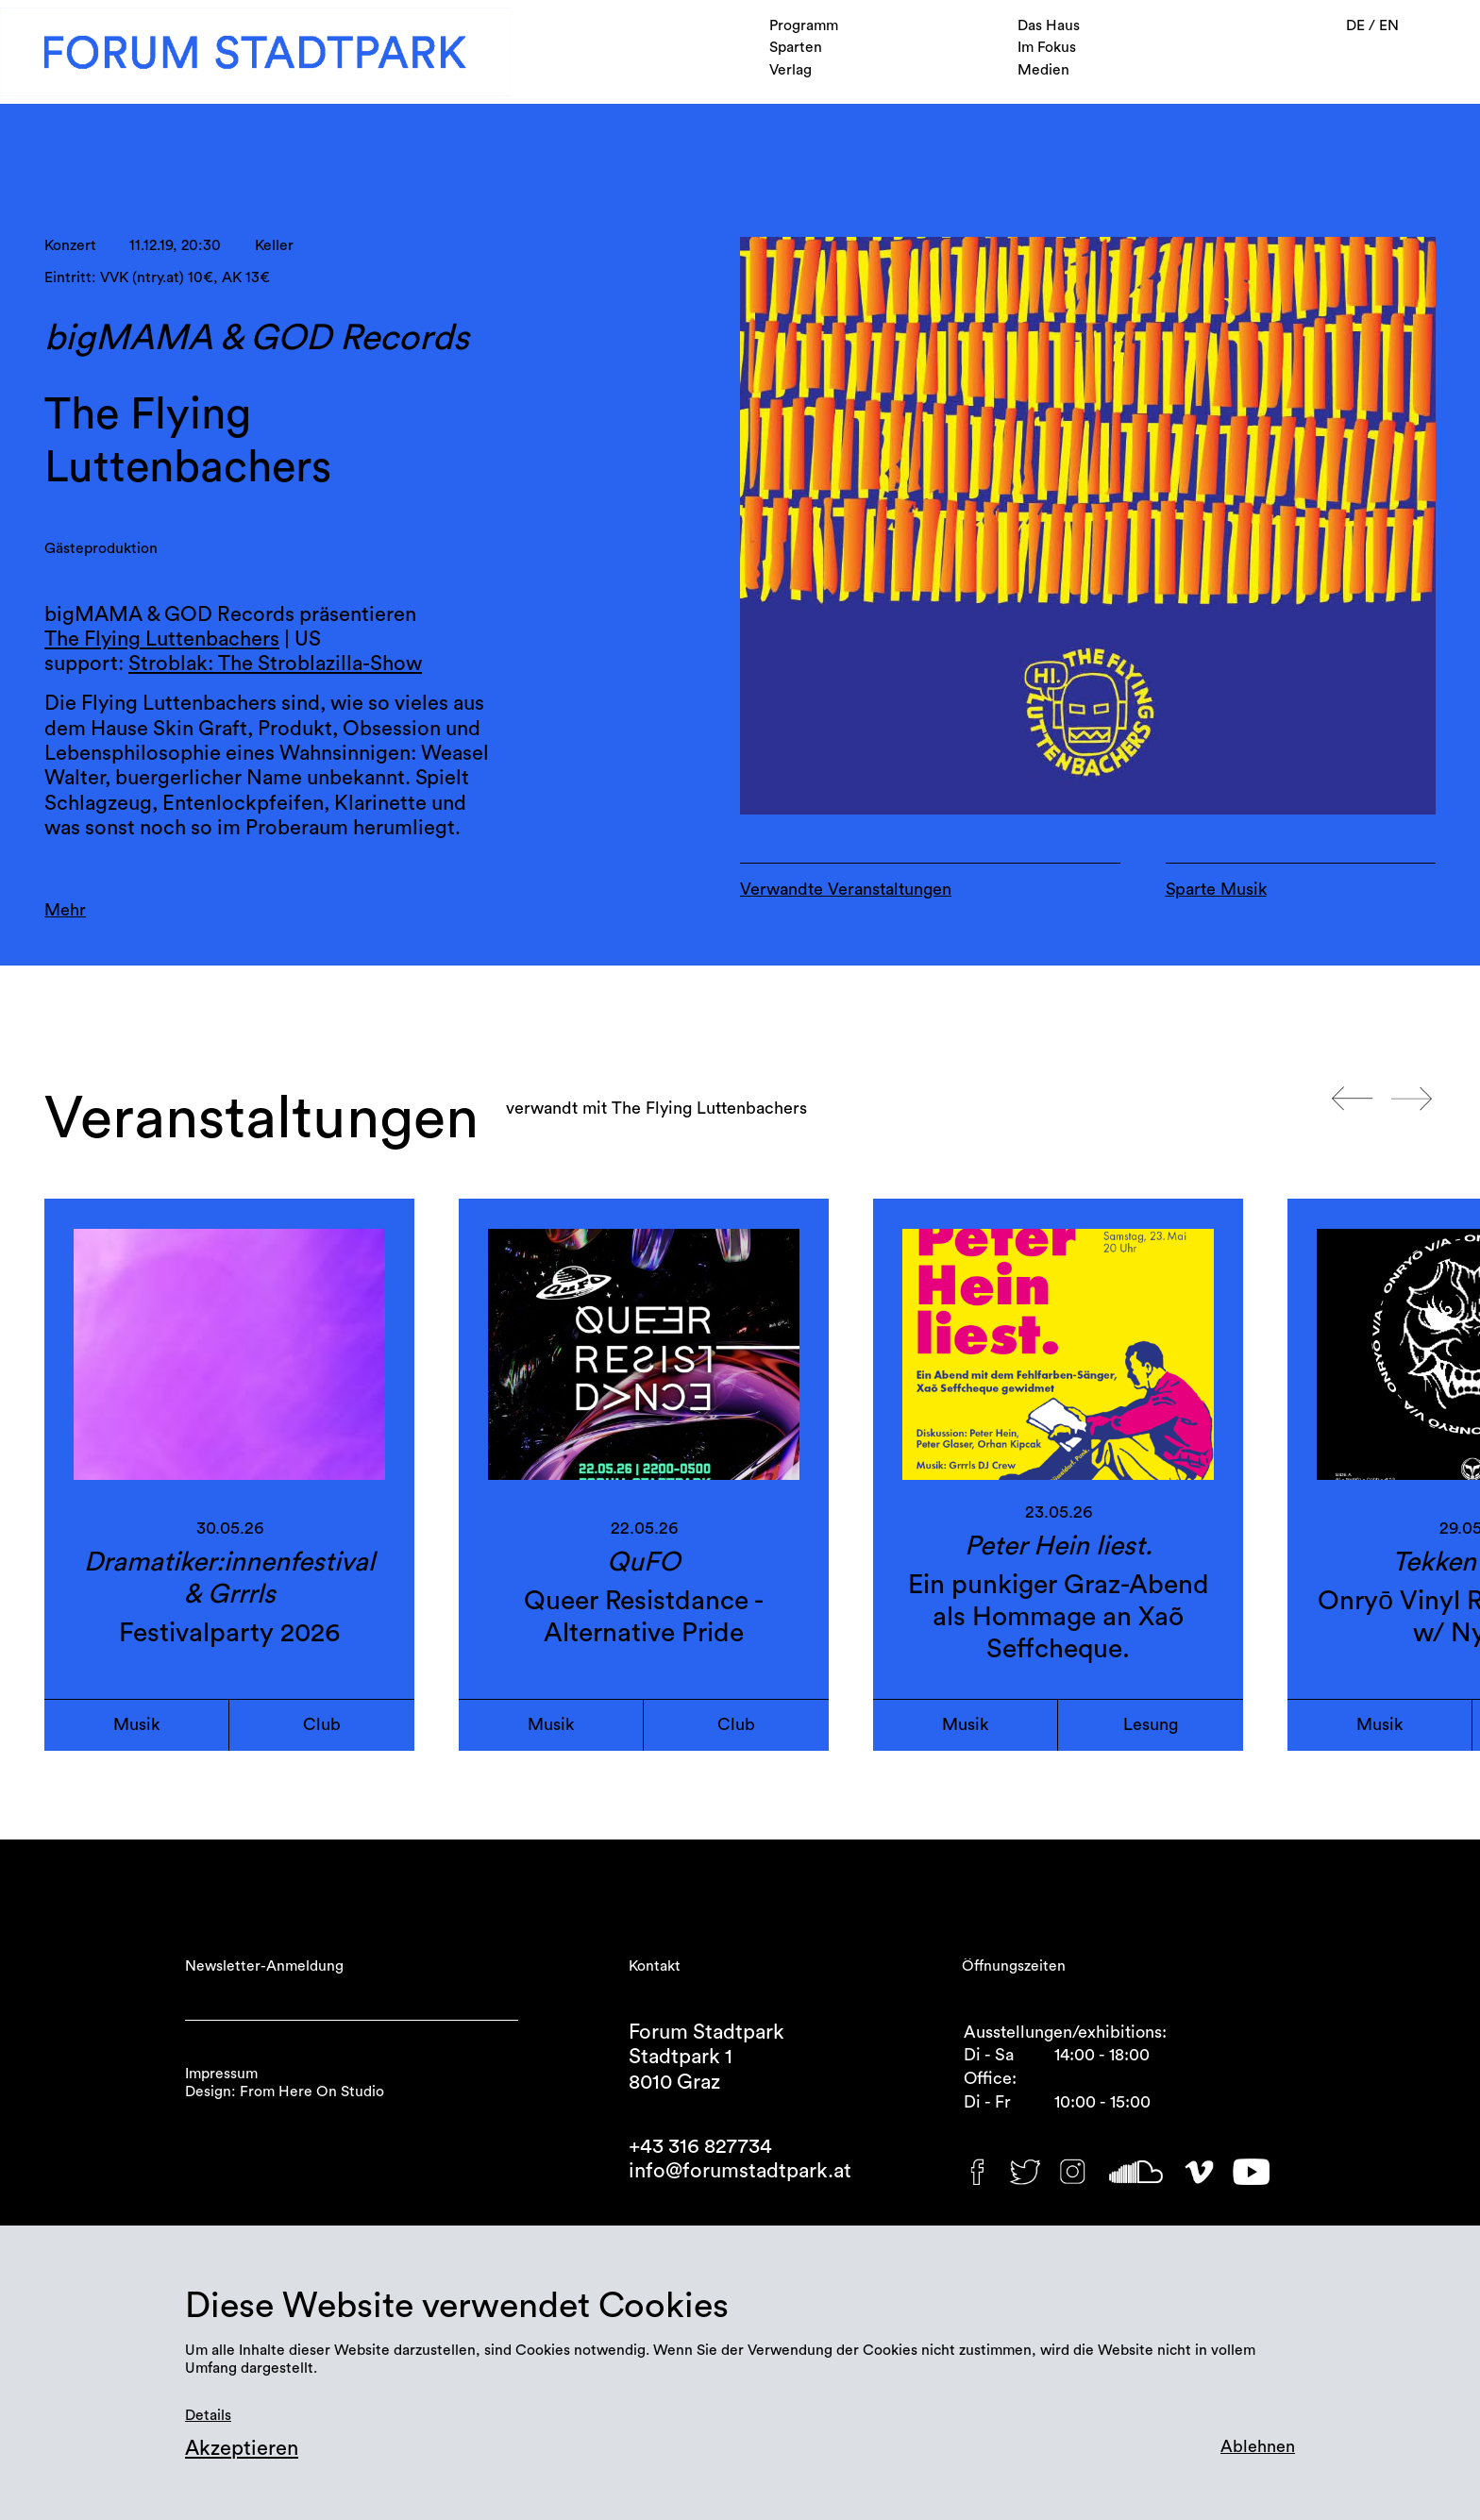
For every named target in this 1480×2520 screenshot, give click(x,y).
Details (208, 2415)
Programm (803, 25)
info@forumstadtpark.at (740, 2170)
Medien (1043, 69)
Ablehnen (1257, 2446)
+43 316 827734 (700, 2146)
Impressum (221, 2073)
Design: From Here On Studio (284, 2091)
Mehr (65, 909)
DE (1357, 25)
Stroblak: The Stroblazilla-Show (275, 663)
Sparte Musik (1216, 889)
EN (1389, 25)
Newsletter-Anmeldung (264, 1966)
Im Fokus (1047, 47)
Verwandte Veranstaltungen (845, 889)
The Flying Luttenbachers (161, 639)
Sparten (795, 47)
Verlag (790, 69)
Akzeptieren (241, 2448)
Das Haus (1049, 25)
